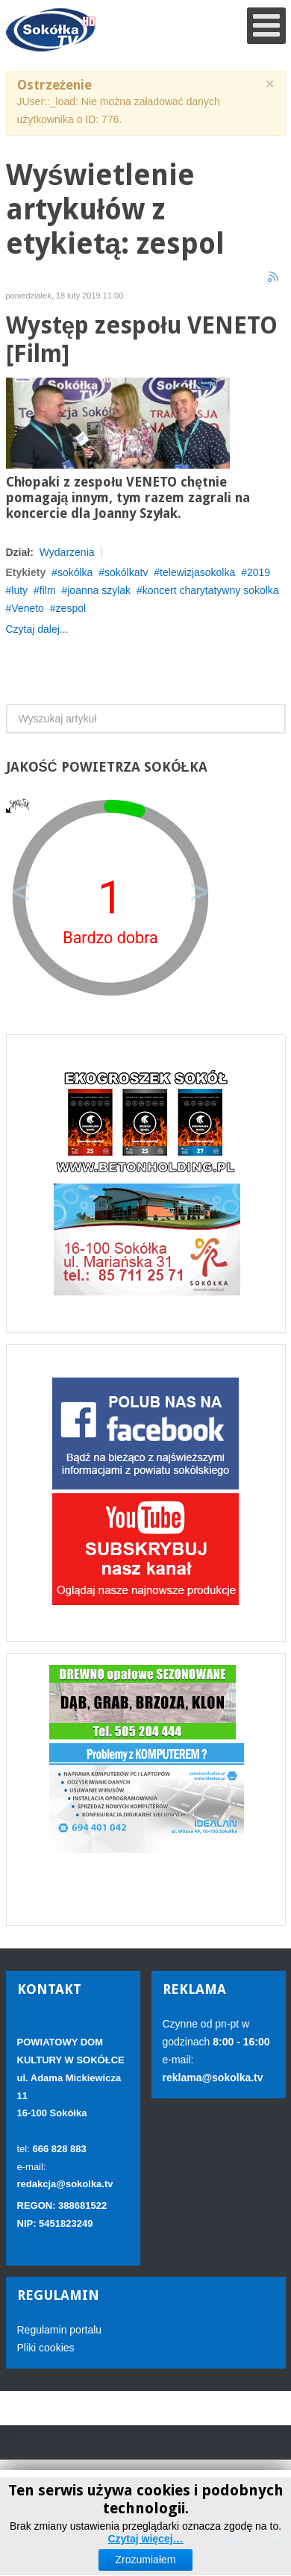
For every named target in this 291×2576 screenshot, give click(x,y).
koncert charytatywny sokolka (211, 590)
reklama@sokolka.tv (213, 2077)
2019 (258, 572)
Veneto (27, 608)
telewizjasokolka (197, 572)
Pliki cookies (46, 2348)
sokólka (75, 572)
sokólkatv (126, 572)
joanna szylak (99, 590)
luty (19, 590)
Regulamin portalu (59, 2330)
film (48, 590)
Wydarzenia (67, 552)
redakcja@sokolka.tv (65, 2183)
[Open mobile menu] (266, 25)
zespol (71, 608)
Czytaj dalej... (37, 629)
